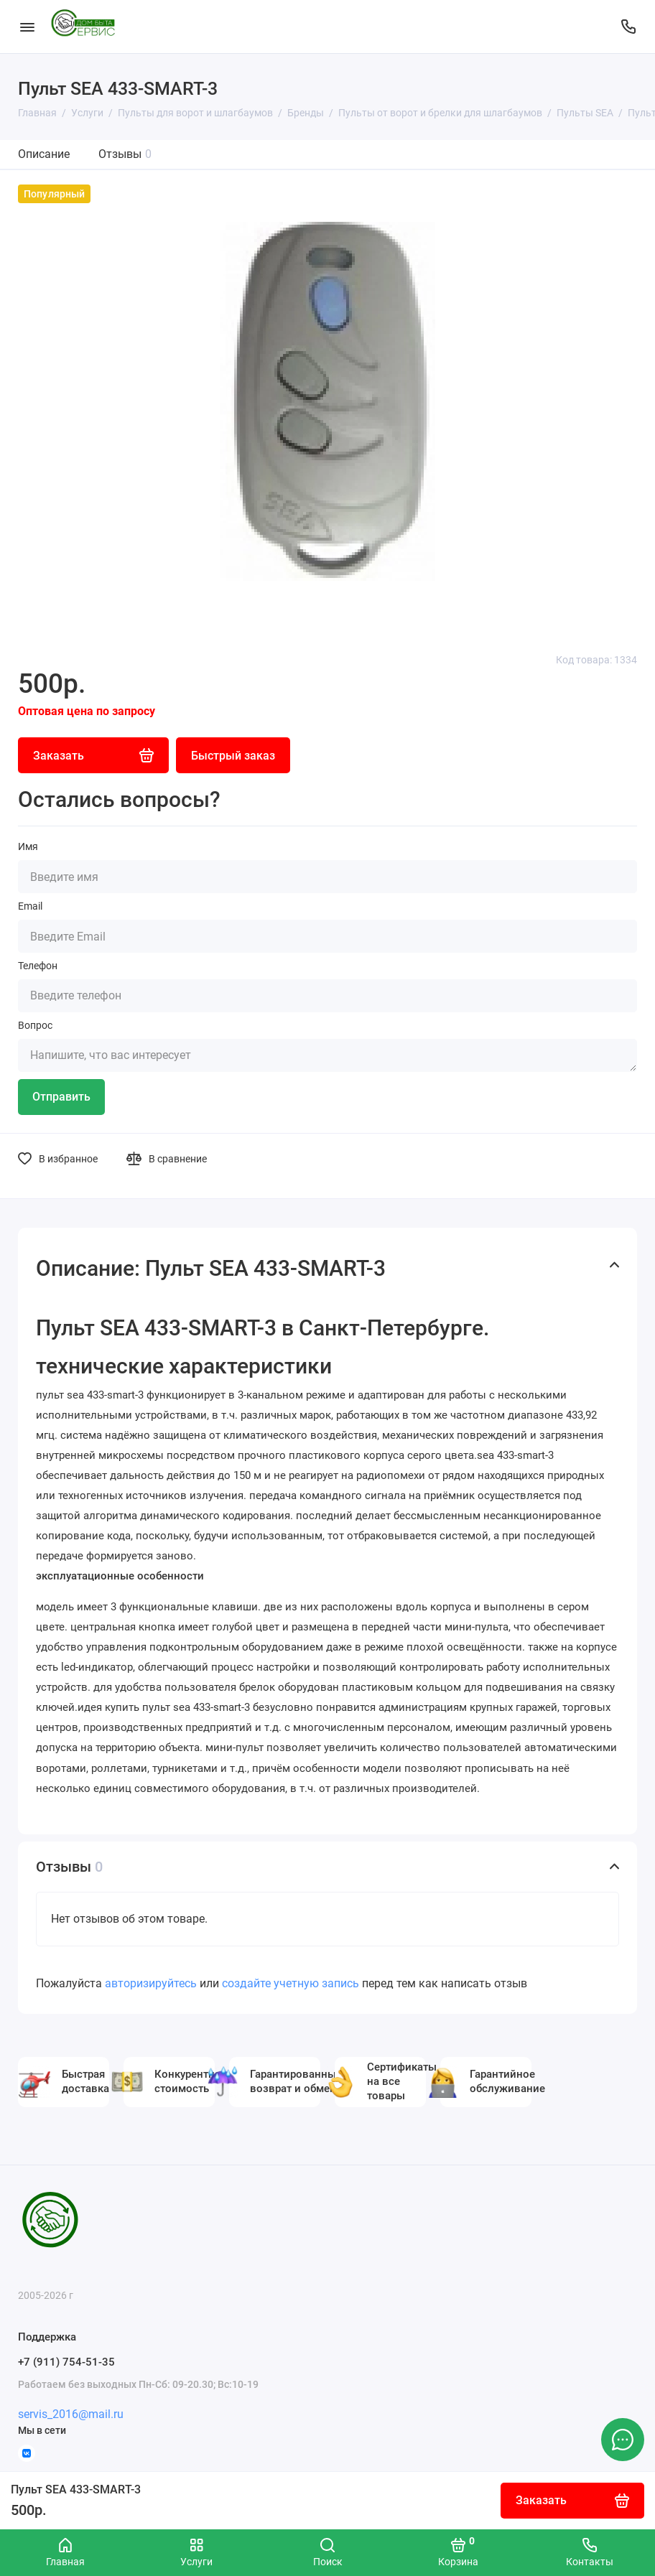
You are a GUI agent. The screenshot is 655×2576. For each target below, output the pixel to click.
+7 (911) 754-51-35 (66, 2362)
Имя (28, 846)
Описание (44, 154)
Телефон (37, 965)
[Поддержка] (628, 26)
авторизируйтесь (151, 1983)
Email (30, 906)
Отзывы (125, 154)
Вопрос (35, 1025)
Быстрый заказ (233, 755)
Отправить (61, 1096)
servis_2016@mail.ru (71, 2414)
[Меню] (27, 26)
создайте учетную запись (290, 1983)
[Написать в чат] (622, 2439)
